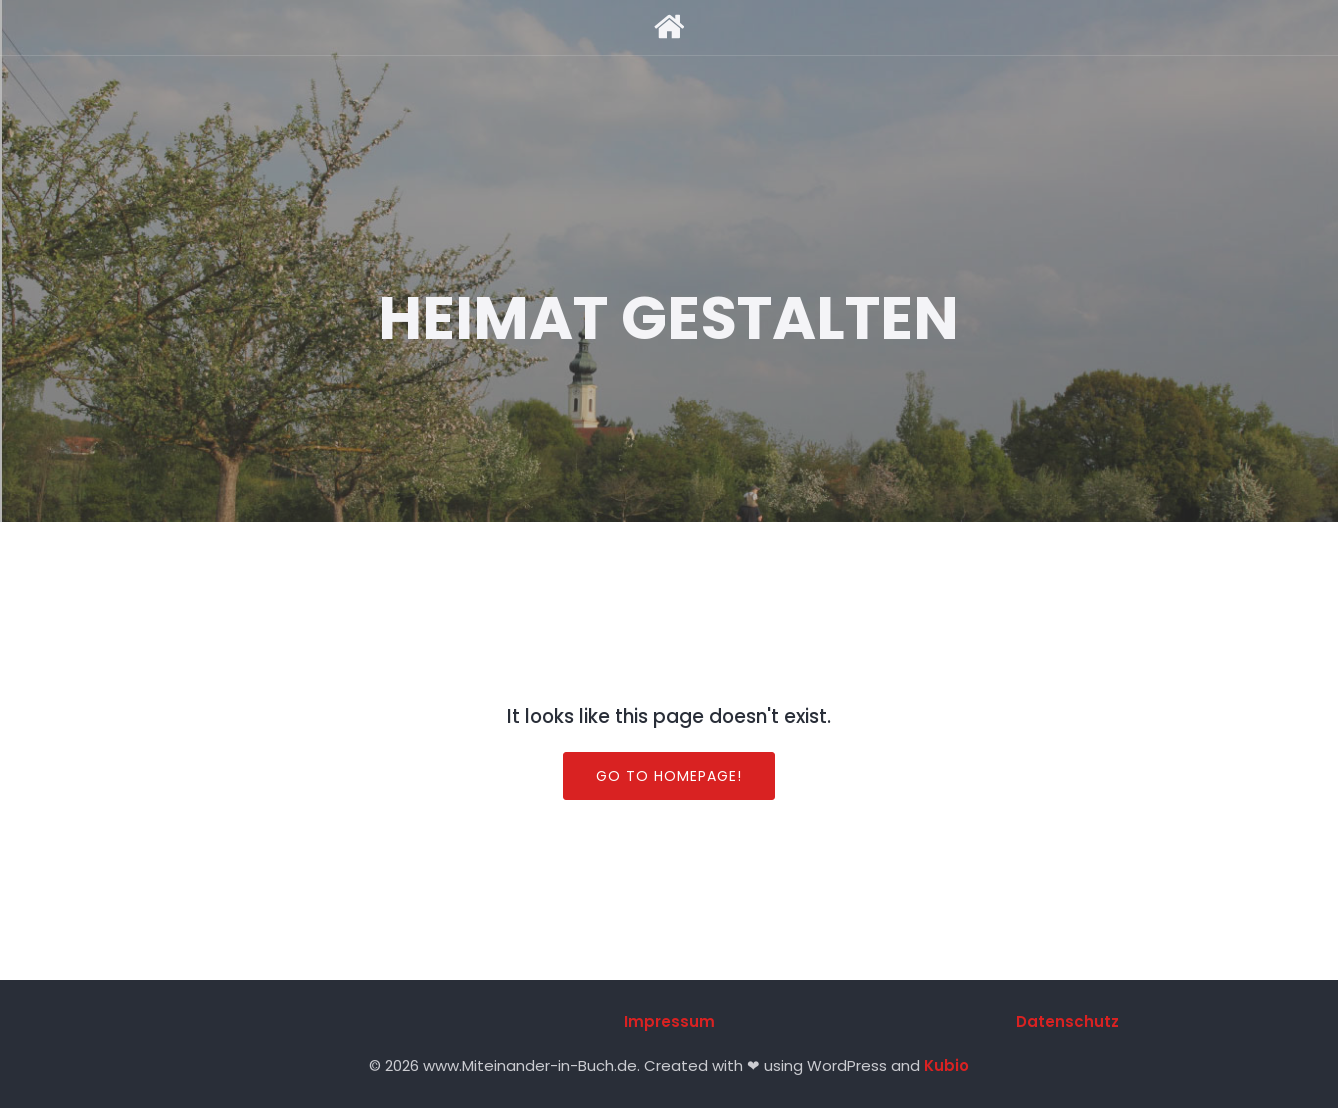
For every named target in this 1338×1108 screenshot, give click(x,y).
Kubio (946, 1065)
